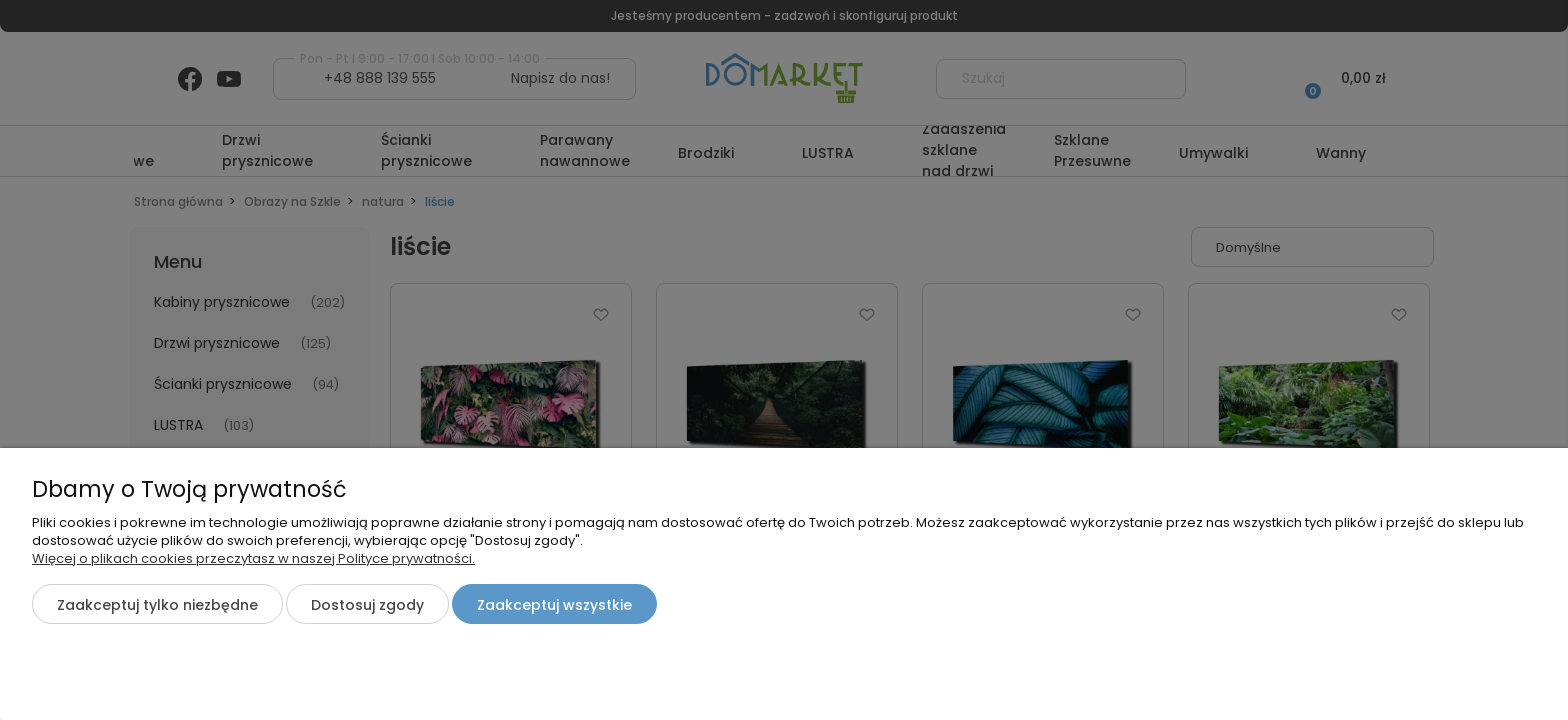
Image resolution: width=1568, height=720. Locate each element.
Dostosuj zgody (367, 605)
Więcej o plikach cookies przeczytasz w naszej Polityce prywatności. (253, 558)
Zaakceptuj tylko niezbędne (157, 605)
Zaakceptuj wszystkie (554, 605)
